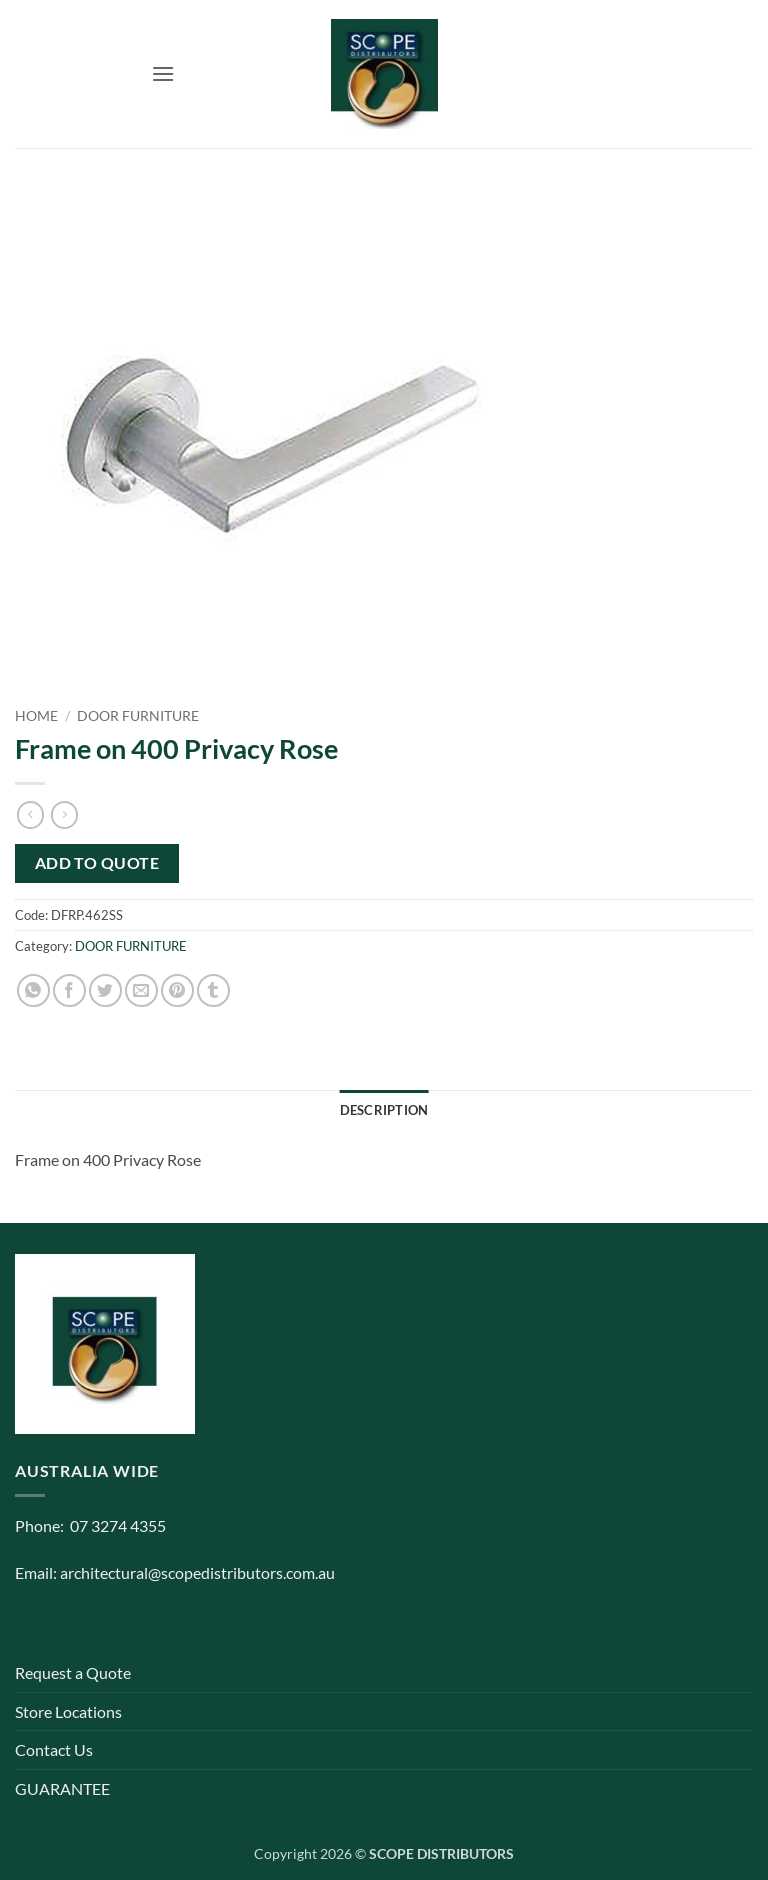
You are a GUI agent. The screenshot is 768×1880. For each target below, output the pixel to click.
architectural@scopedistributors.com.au (197, 1572)
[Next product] (30, 815)
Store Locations (68, 1711)
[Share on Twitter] (105, 990)
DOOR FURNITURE (138, 716)
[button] (163, 73)
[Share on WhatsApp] (33, 990)
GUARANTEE (62, 1788)
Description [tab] (384, 1110)
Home (36, 716)
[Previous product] (64, 815)
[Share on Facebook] (69, 990)
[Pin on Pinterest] (177, 990)
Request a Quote (73, 1672)
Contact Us (54, 1749)
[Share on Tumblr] (213, 990)
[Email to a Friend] (141, 990)
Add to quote (97, 863)
